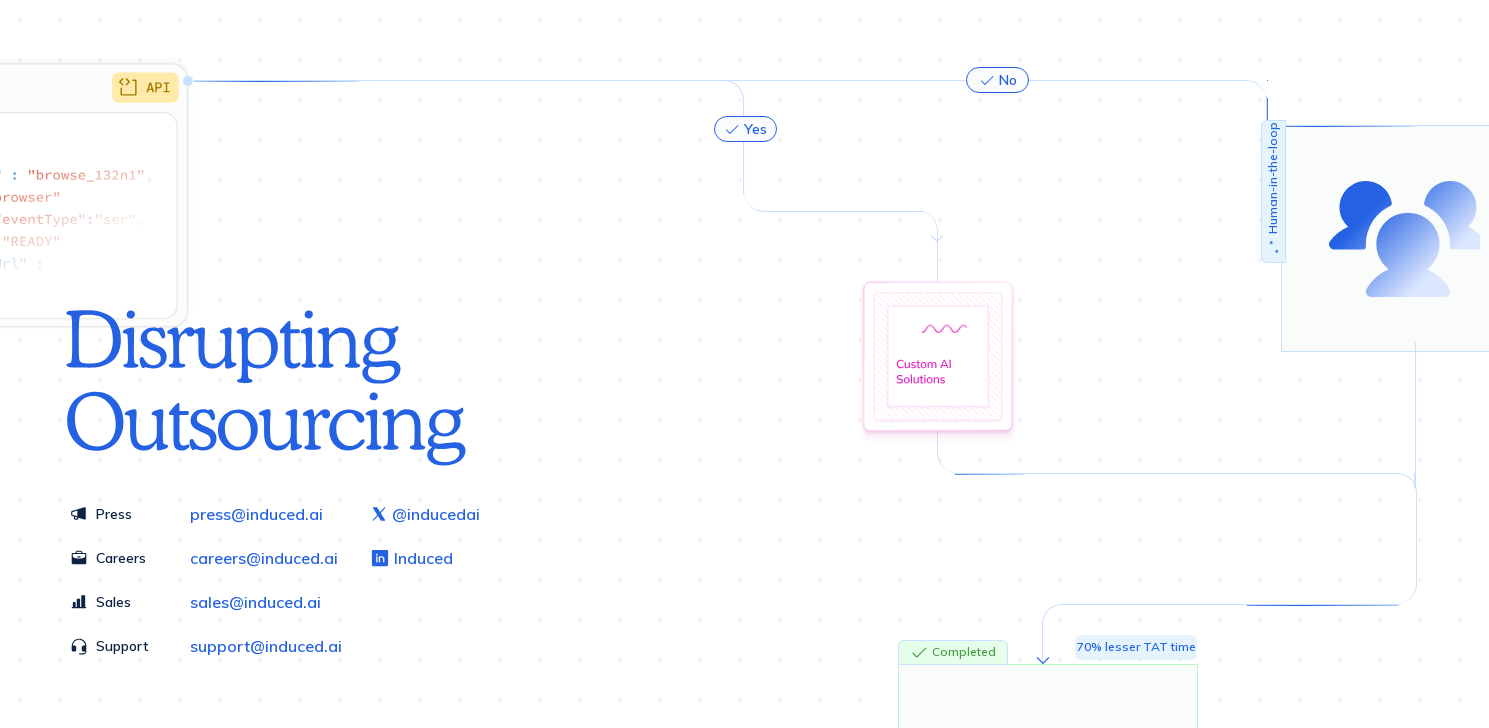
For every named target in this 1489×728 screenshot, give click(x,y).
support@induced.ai (266, 646)
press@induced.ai (256, 514)
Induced (411, 558)
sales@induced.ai (255, 602)
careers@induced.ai (264, 558)
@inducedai (425, 514)
